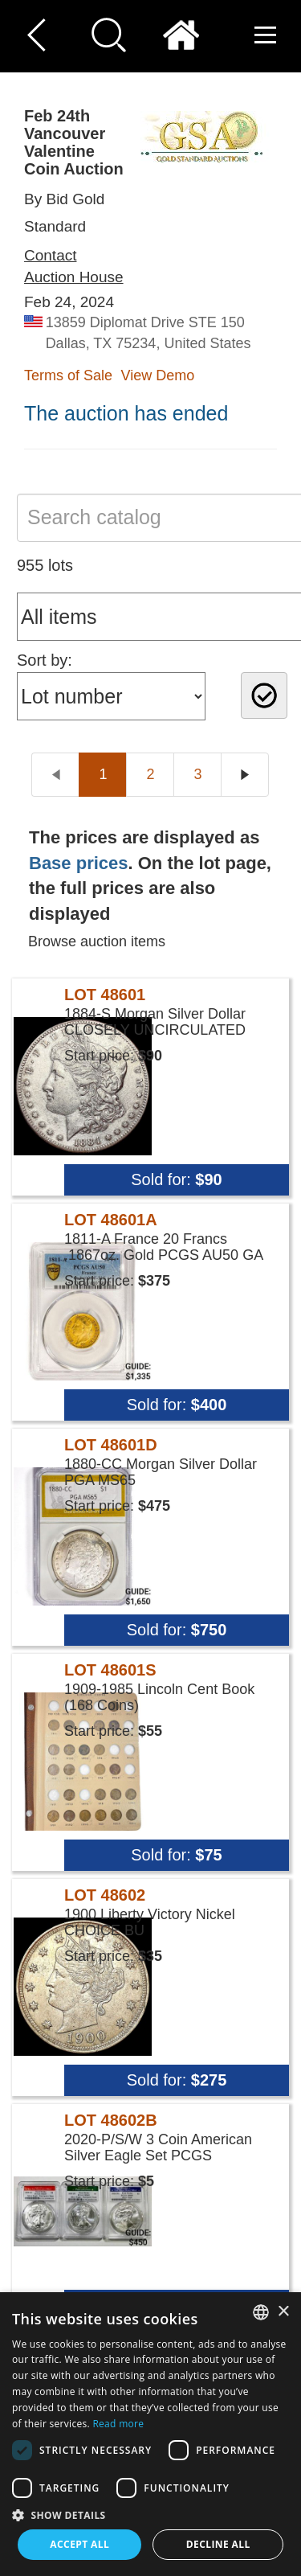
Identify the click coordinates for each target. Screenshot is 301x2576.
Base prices (78, 863)
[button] (150, 2514)
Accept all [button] (79, 2544)
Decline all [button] (218, 2544)
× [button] (283, 2312)
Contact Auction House (74, 266)
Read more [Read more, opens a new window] (118, 2423)
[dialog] (150, 2434)
